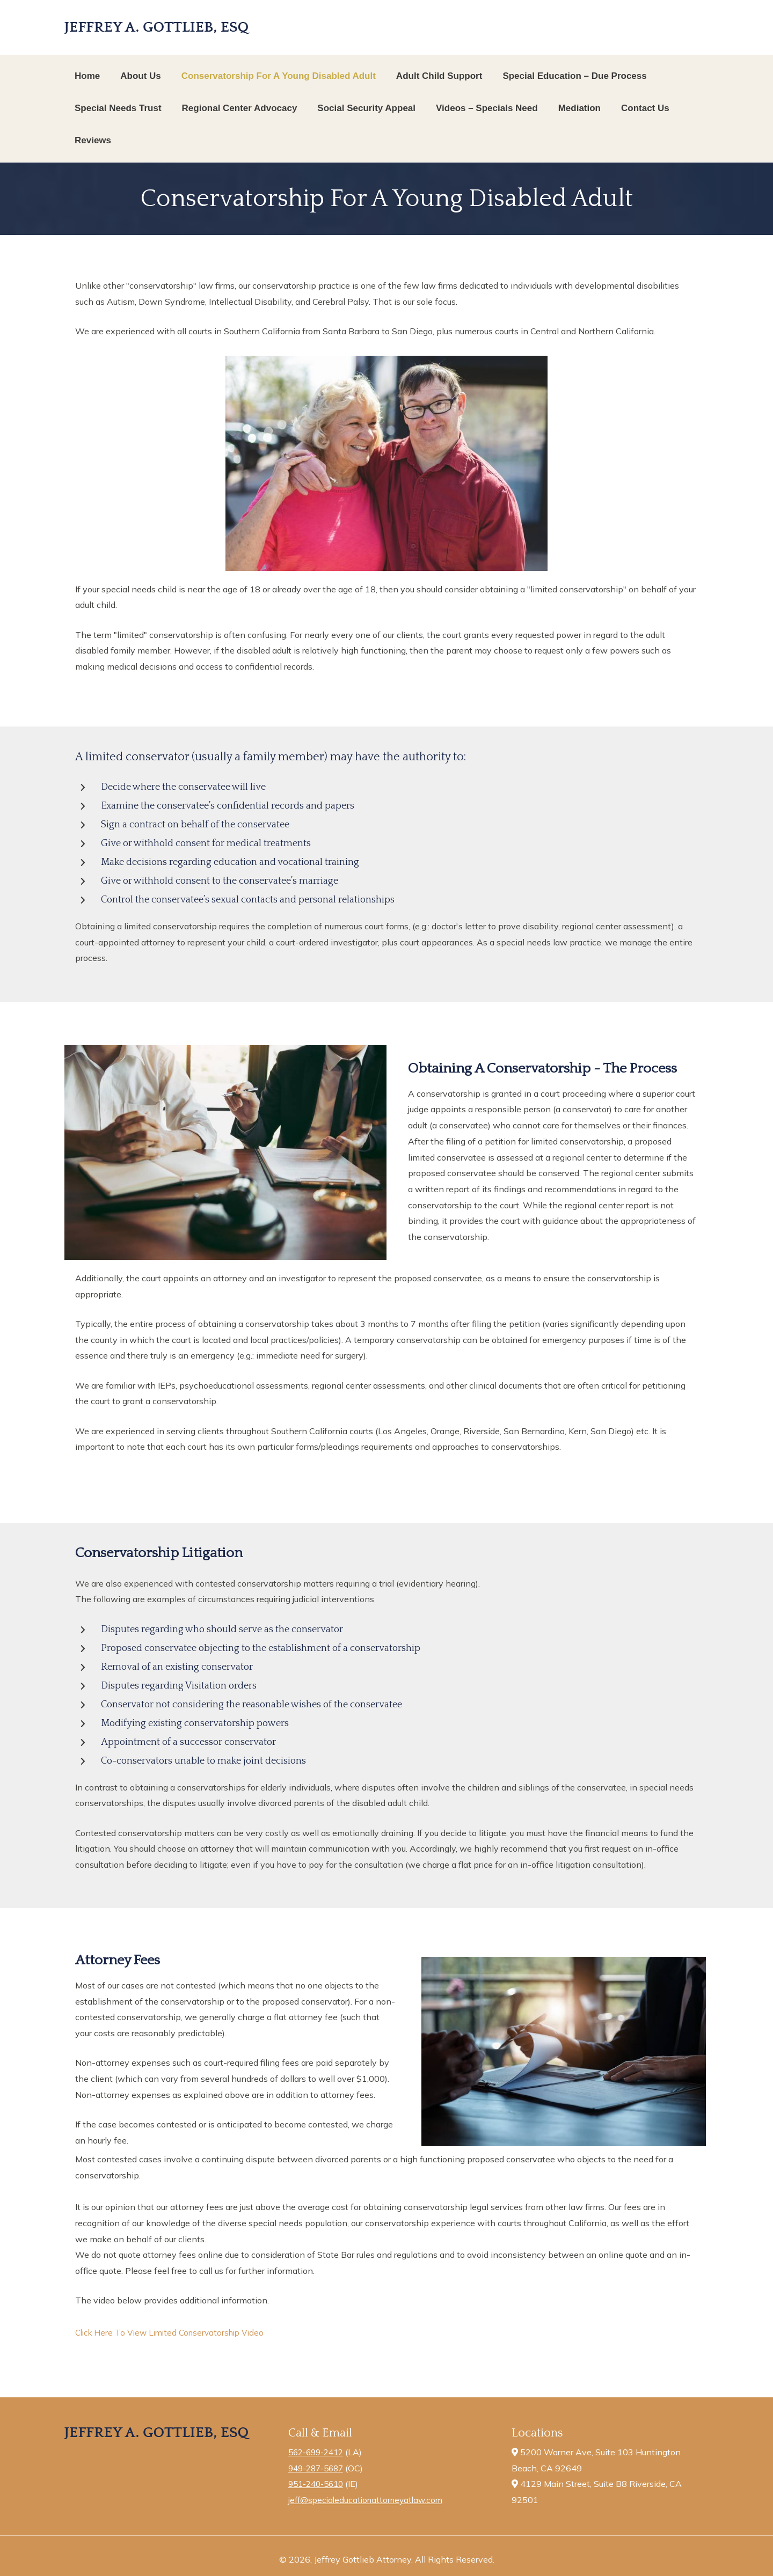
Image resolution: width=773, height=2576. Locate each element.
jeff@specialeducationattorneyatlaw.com (369, 2499)
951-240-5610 (318, 2483)
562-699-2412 (318, 2452)
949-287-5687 (318, 2468)
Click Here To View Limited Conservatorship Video (174, 2332)
